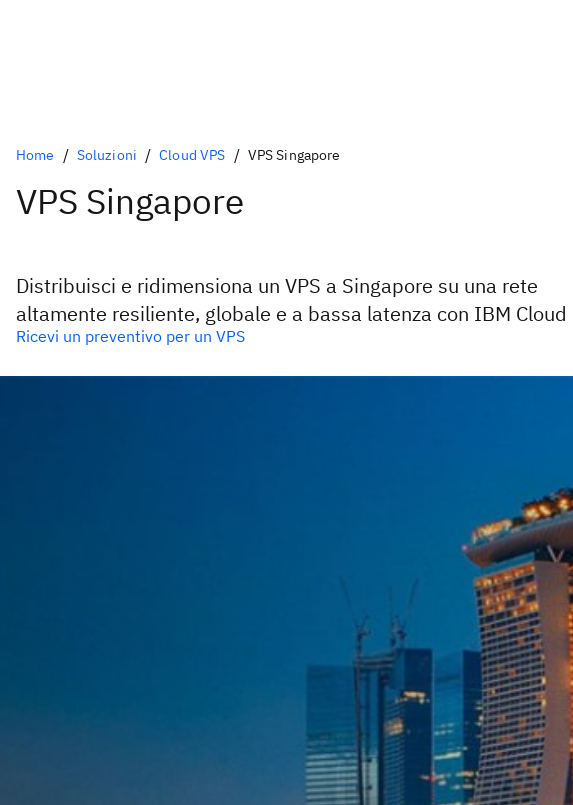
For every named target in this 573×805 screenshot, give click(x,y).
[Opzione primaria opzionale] (286, 336)
